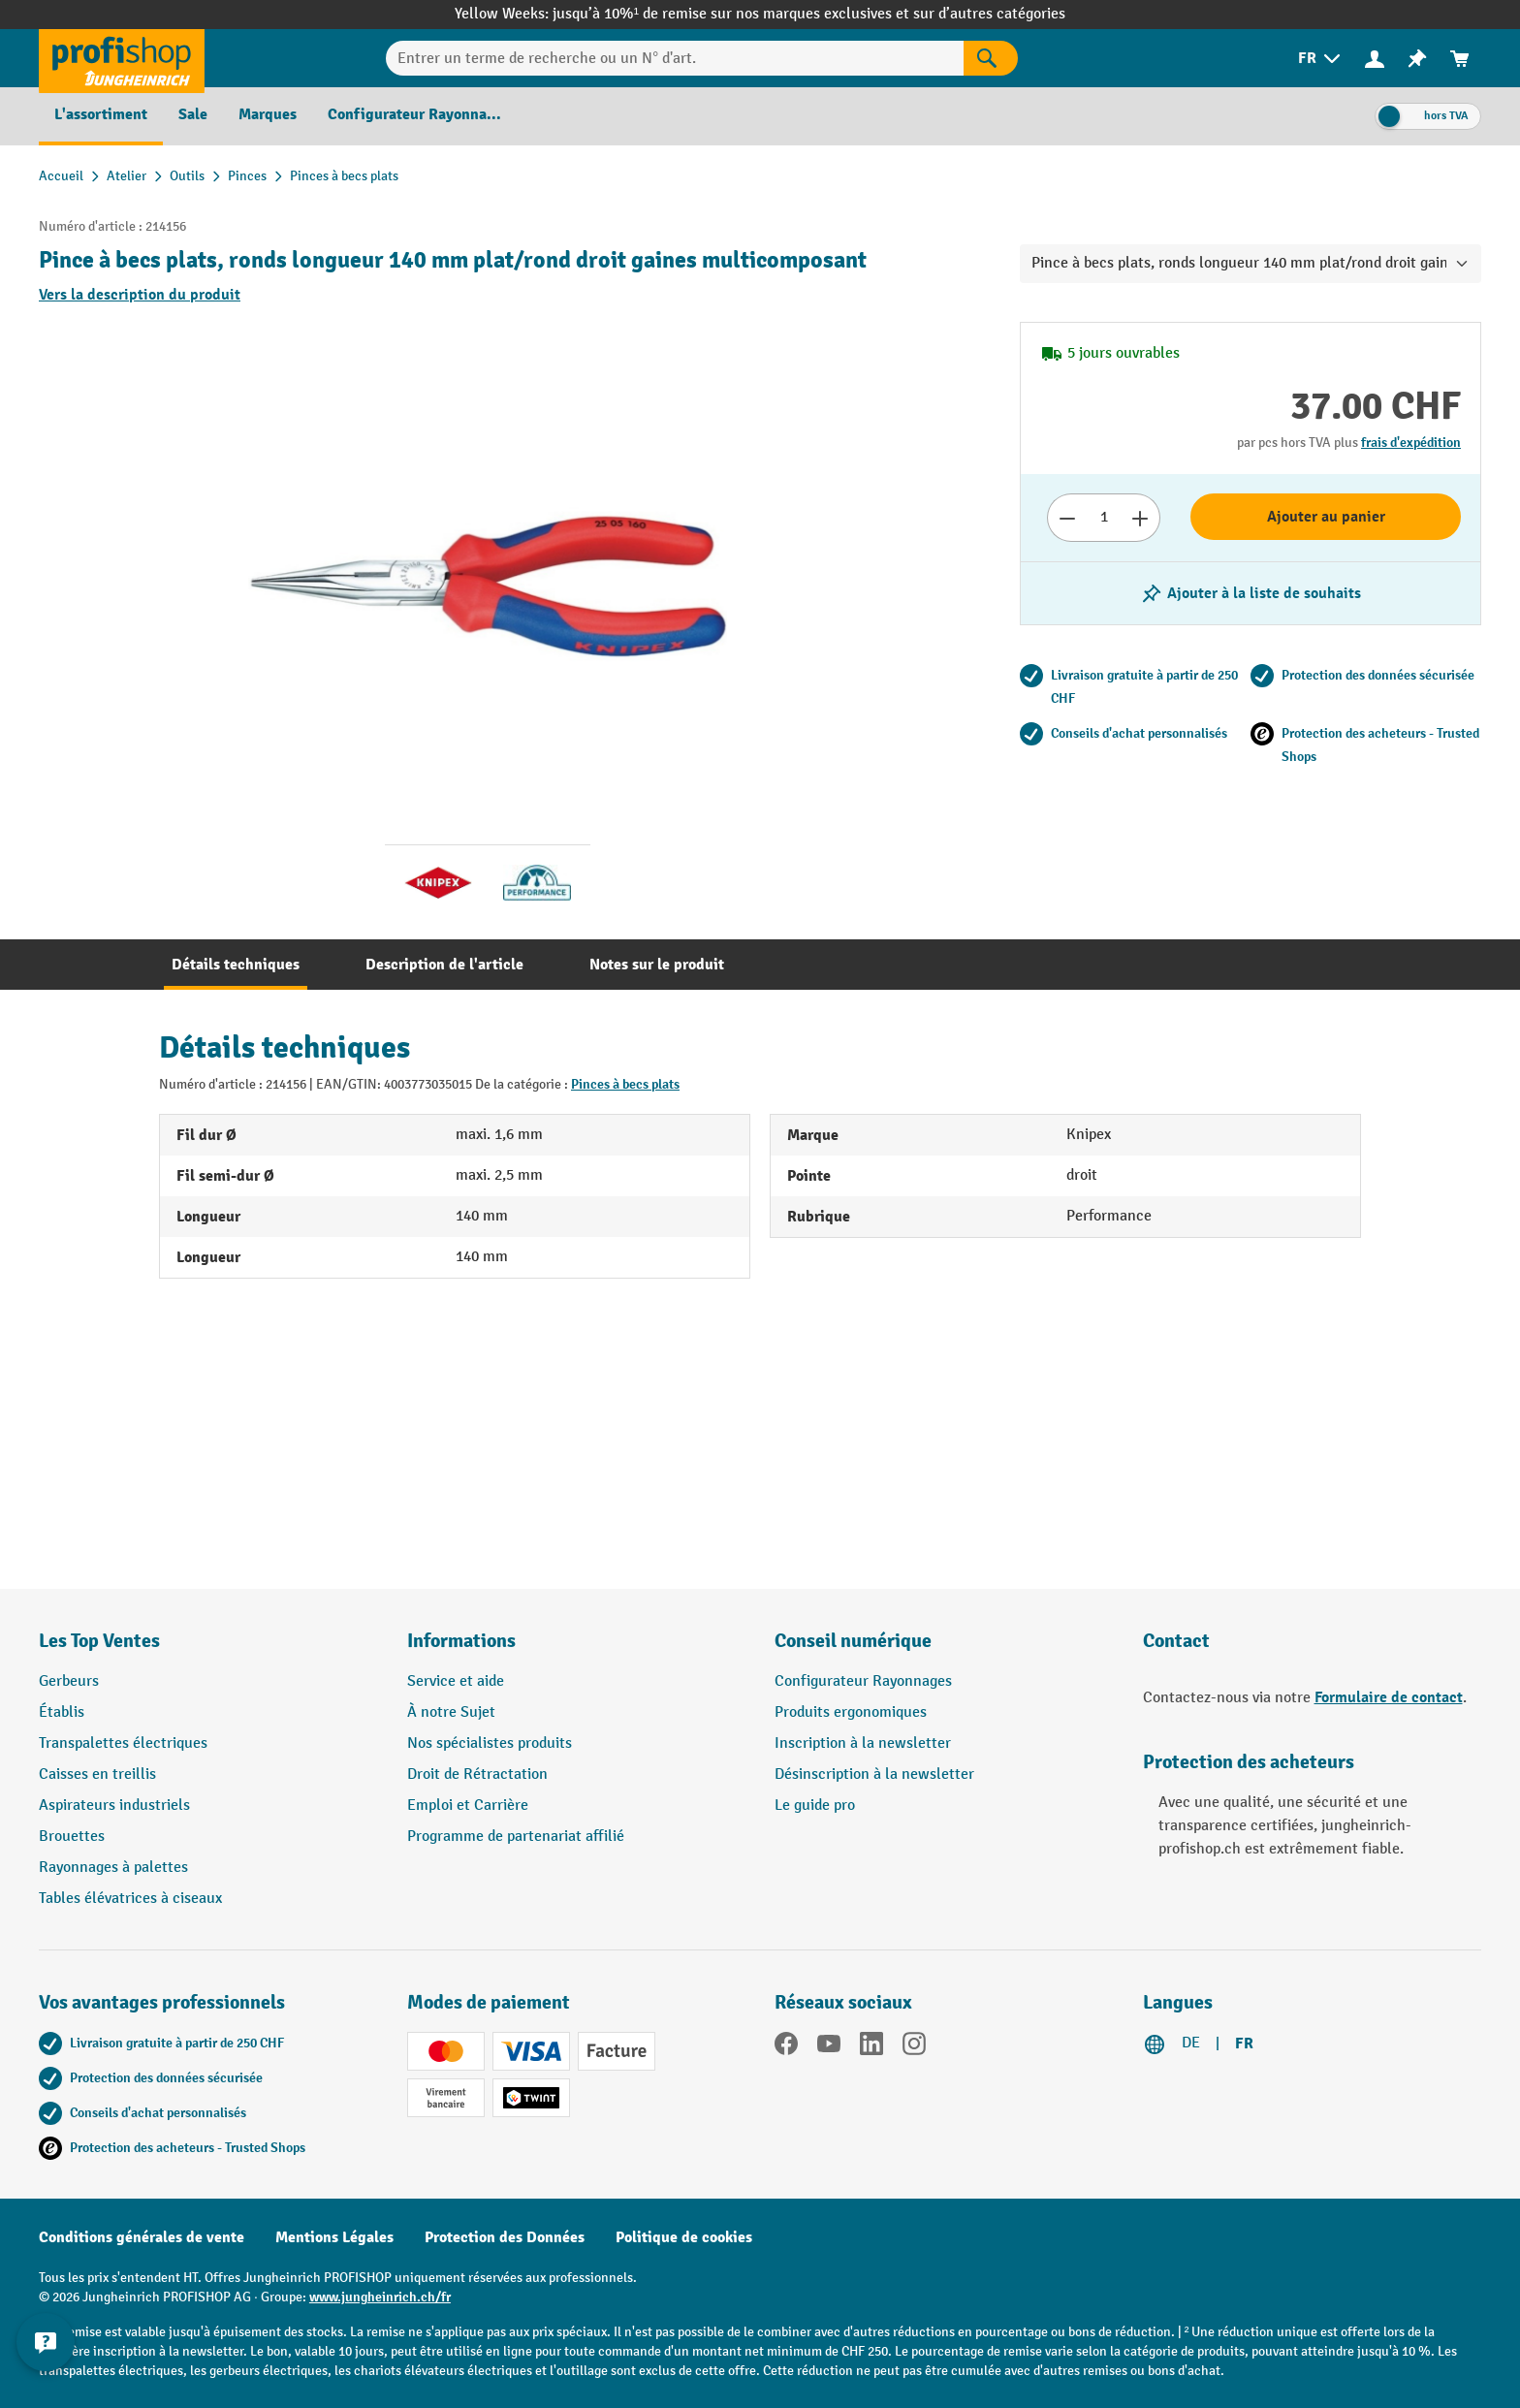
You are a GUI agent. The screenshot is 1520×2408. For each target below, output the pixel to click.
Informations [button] (461, 1641)
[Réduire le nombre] (1067, 517)
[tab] (235, 964)
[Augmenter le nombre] (1140, 517)
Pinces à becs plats (625, 1084)
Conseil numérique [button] (853, 1641)
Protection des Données (505, 2237)
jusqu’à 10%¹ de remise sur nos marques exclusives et (733, 14)
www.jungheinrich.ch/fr (380, 2297)
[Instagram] (914, 2047)
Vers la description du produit (139, 294)
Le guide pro (815, 1805)
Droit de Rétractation (477, 1774)
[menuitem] (1320, 58)
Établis (61, 1712)
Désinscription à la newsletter (874, 1774)
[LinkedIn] (871, 2047)
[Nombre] (1104, 517)
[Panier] (1460, 58)
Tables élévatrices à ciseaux (130, 1898)
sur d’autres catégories (989, 14)
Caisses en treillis (97, 1774)
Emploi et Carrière (467, 1805)
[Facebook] (786, 2047)
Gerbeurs (69, 1681)
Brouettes (72, 1836)
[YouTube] (828, 2047)
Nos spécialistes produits (489, 1743)
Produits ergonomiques (851, 1712)
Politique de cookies (684, 2237)
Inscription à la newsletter (863, 1743)
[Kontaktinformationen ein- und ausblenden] (48, 2359)
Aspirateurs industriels (114, 1805)
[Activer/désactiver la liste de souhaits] (1250, 593)
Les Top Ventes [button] (99, 1641)
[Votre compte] (1374, 58)
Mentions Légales (334, 2237)
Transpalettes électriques (123, 1743)
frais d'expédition (1411, 442)
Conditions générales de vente (141, 2237)
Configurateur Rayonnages (863, 1681)
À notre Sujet (451, 1712)
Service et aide (455, 1681)
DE (1191, 2043)
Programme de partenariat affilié (515, 1836)
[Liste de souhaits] (1417, 58)
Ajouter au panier (1326, 516)
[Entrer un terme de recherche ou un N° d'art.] (675, 58)
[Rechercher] (991, 58)
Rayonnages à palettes (113, 1867)
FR (1244, 2043)
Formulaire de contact (1388, 1697)
